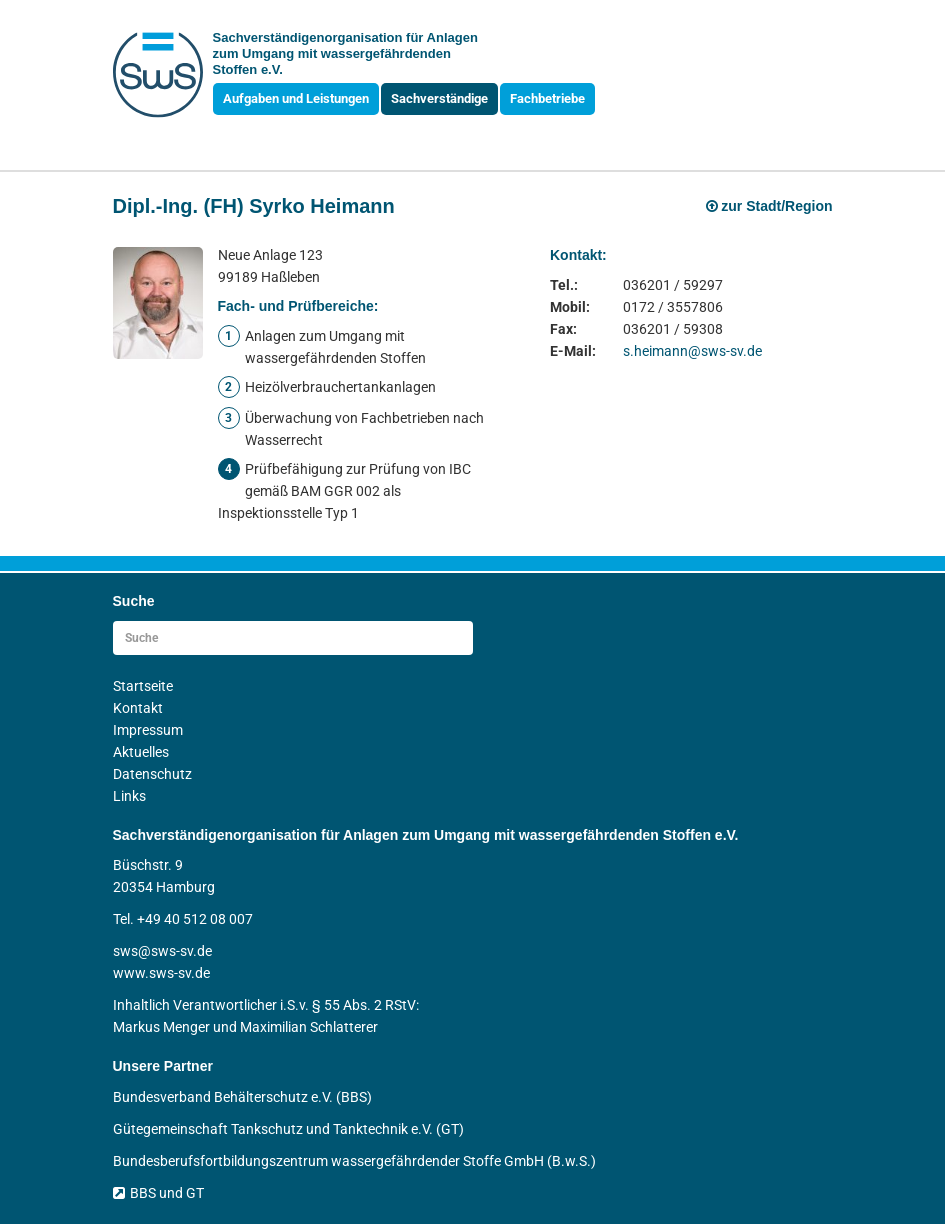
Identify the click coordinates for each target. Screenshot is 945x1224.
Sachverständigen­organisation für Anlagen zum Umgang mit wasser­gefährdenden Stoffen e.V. (345, 53)
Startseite (143, 686)
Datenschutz (152, 774)
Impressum (148, 730)
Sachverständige (439, 98)
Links (129, 796)
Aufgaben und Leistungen (296, 98)
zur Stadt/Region (769, 206)
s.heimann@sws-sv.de (692, 351)
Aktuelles (141, 752)
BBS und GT (158, 1193)
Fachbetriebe (547, 98)
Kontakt (138, 708)
